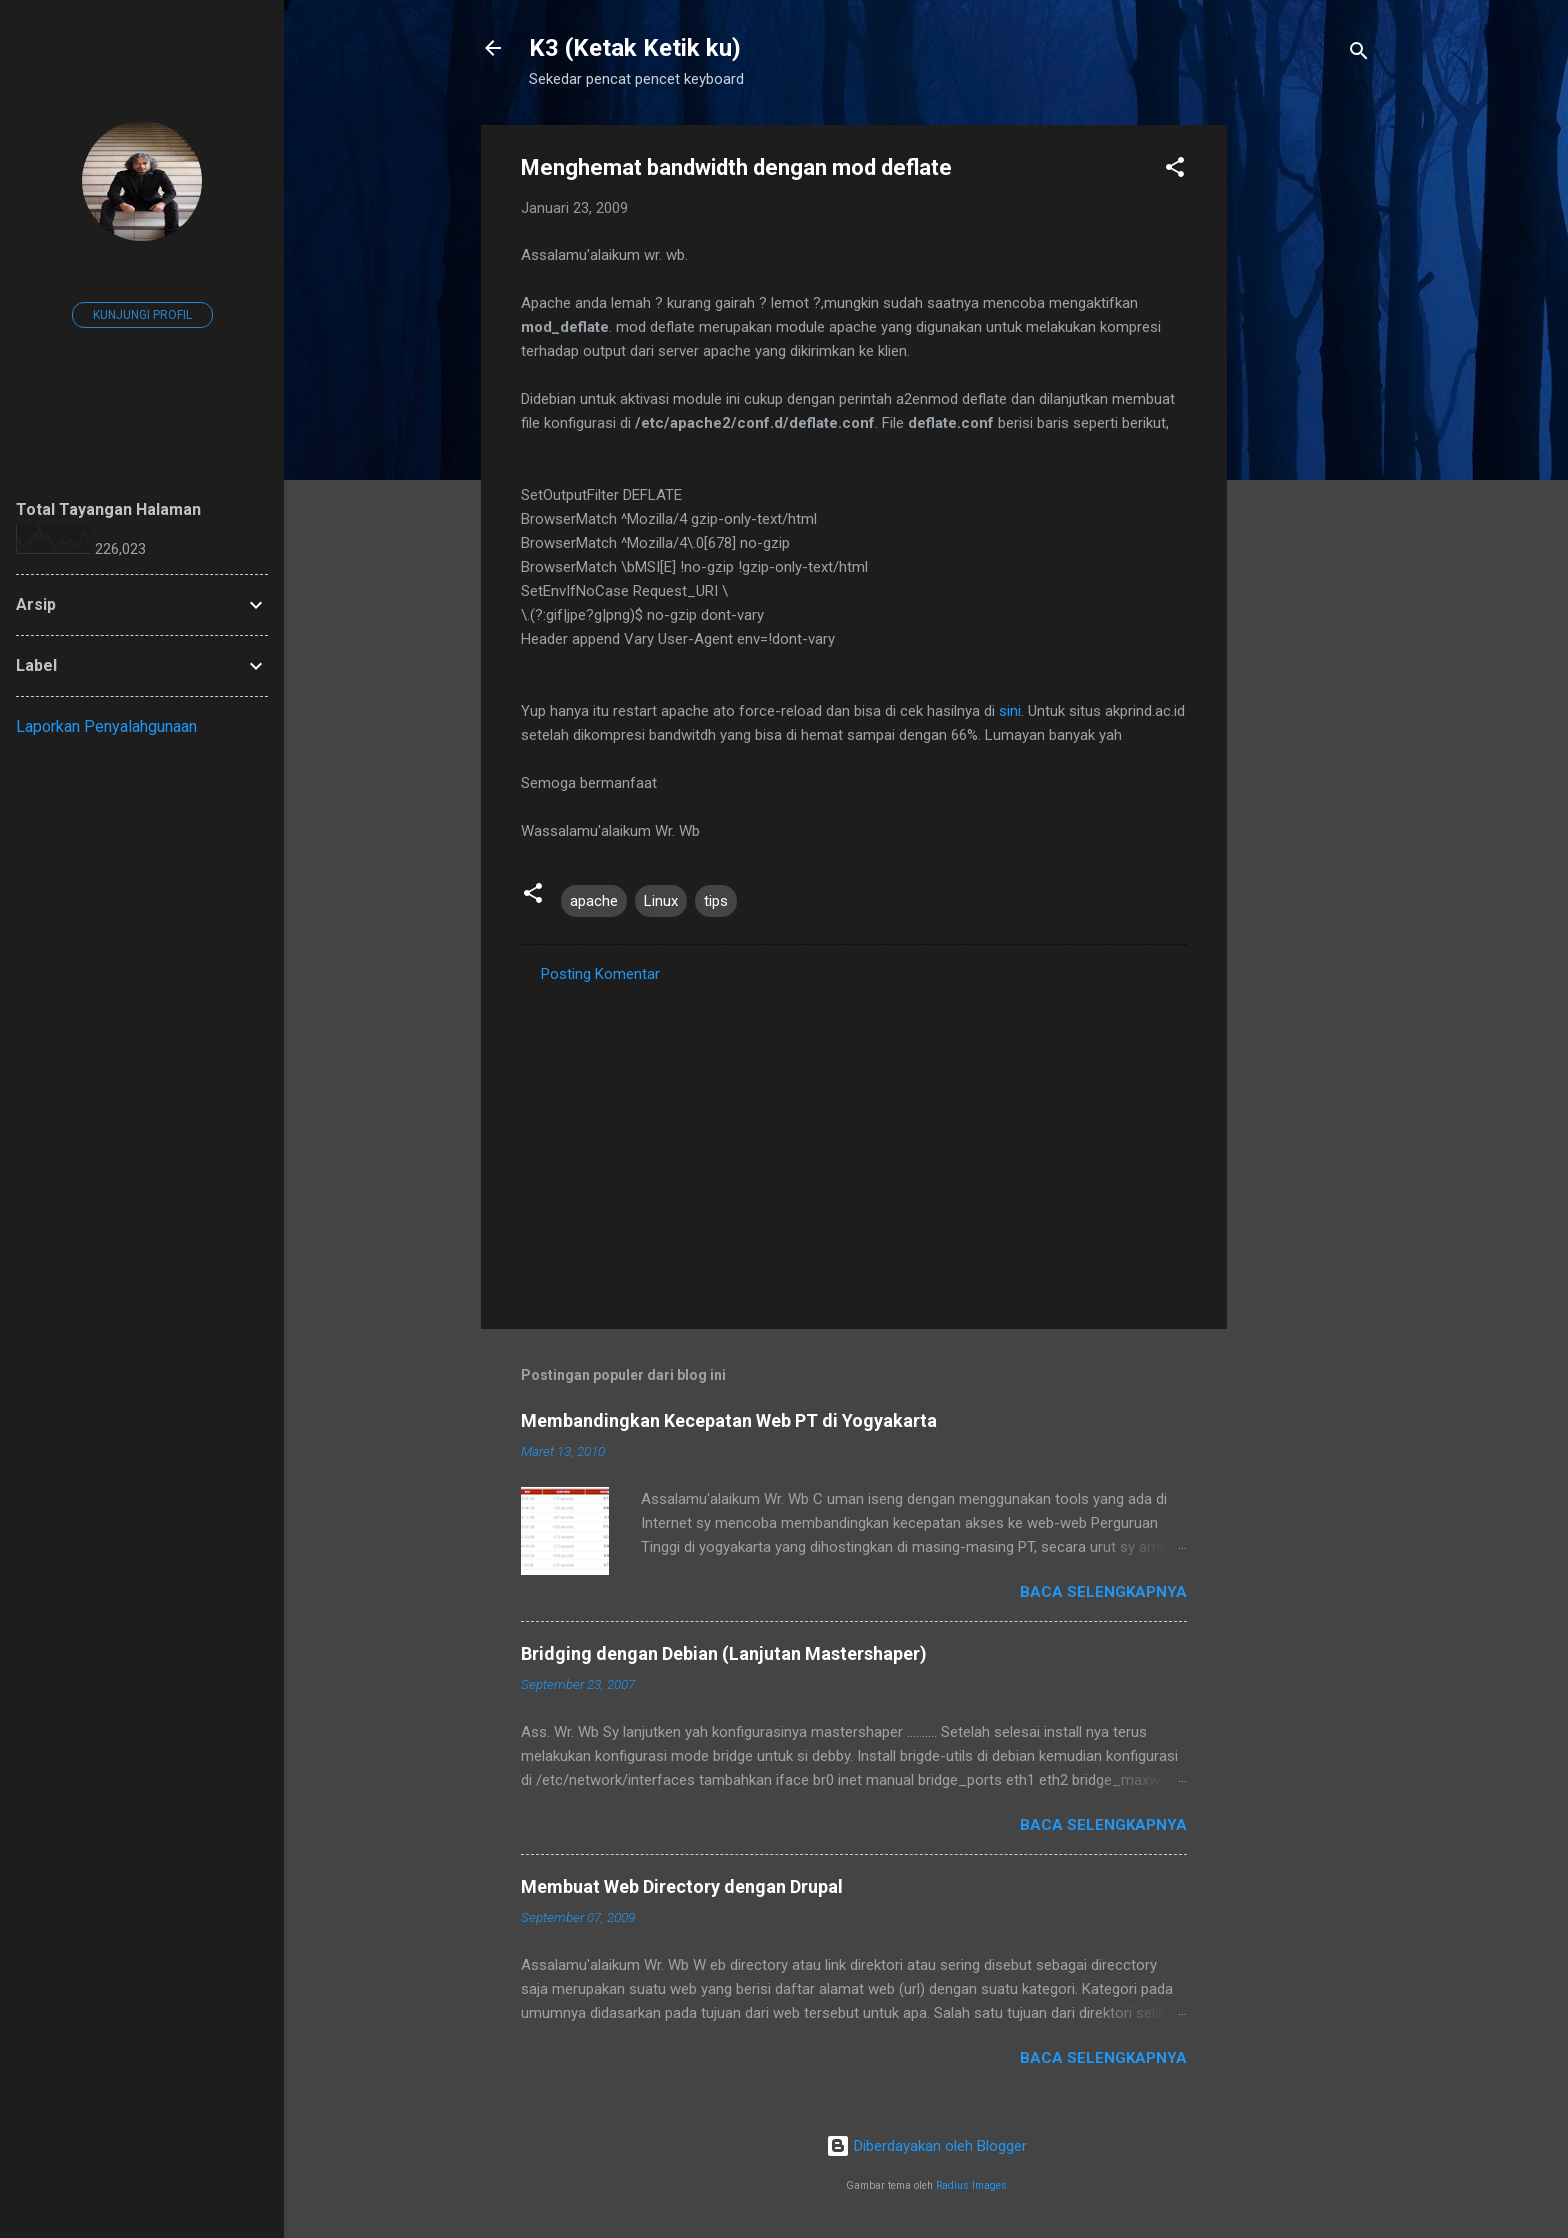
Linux (661, 901)
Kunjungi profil (142, 315)
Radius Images (971, 2185)
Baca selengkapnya (1103, 1592)
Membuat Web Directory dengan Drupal (682, 1886)
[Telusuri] (1359, 54)
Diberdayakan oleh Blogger (926, 2146)
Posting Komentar (600, 974)
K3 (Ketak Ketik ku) (635, 48)
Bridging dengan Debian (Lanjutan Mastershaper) (724, 1653)
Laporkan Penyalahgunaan (106, 726)
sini (1010, 711)
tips (716, 901)
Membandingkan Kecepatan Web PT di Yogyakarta (729, 1420)
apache (594, 901)
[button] (1175, 170)
